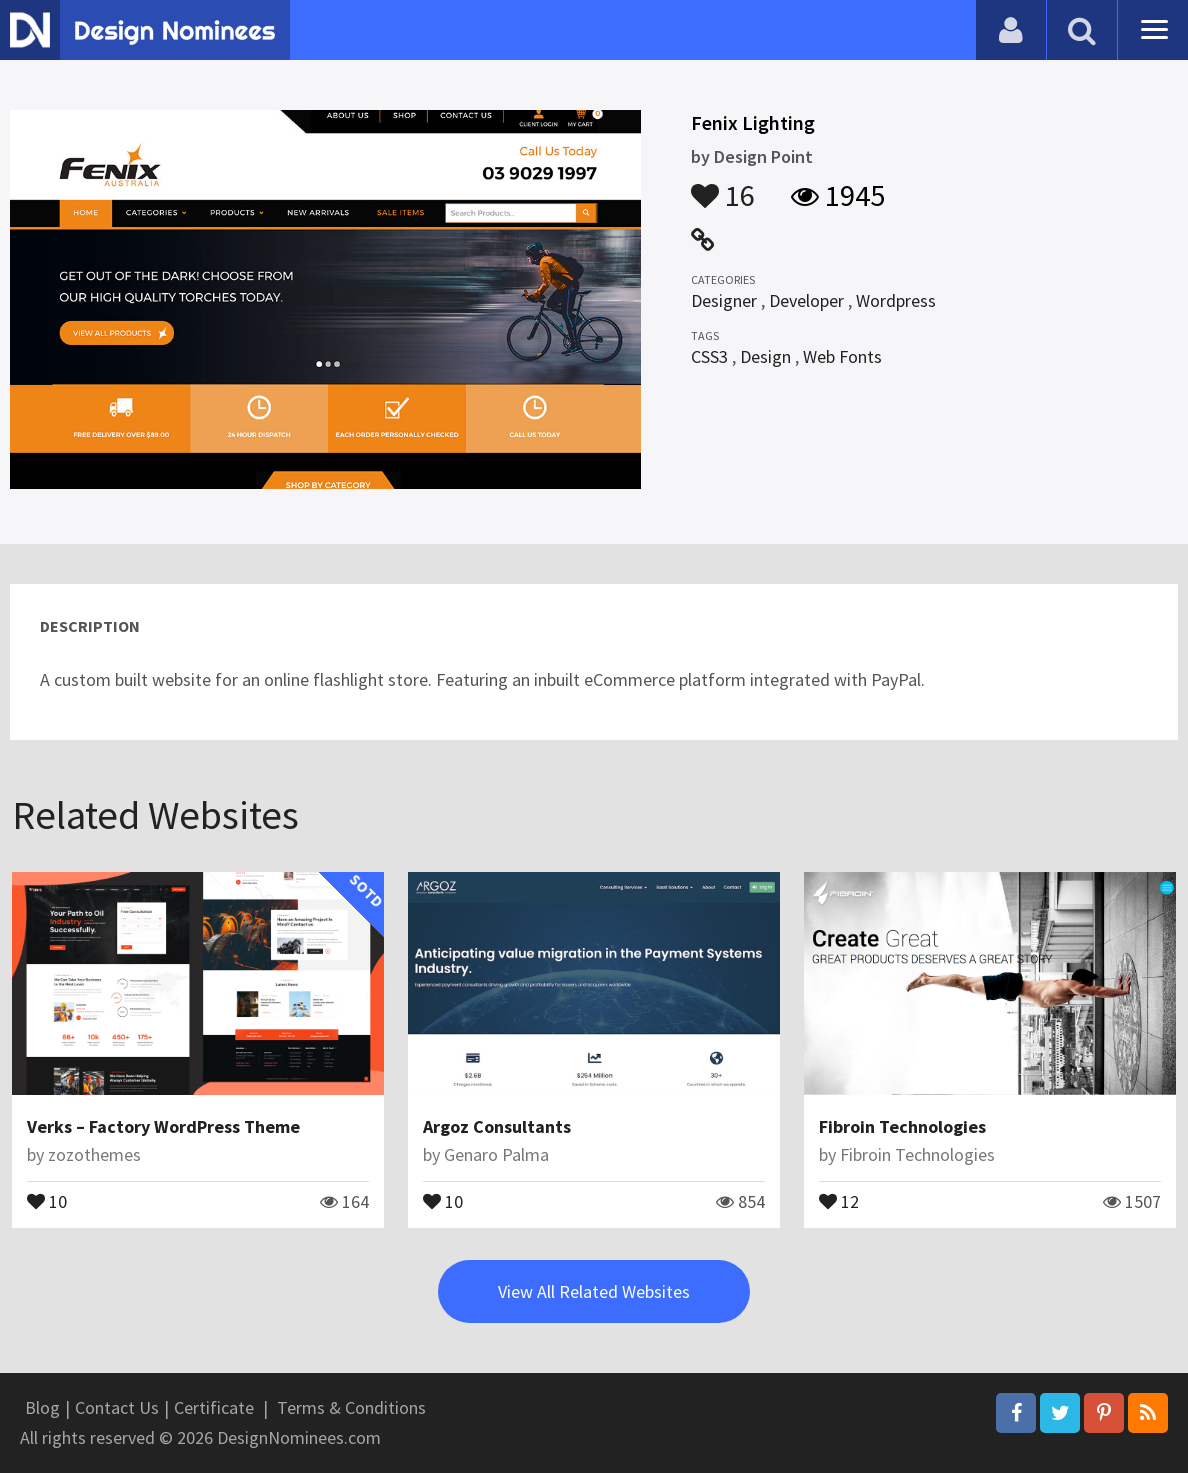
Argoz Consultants (497, 1126)
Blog (42, 1407)
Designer (724, 300)
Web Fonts (842, 356)
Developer (806, 300)
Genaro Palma (496, 1154)
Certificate (214, 1407)
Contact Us (117, 1407)
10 (47, 1200)
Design (765, 356)
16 (723, 186)
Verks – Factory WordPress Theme (163, 1126)
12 (839, 1200)
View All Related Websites (594, 1291)
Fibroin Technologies (902, 1126)
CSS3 (709, 356)
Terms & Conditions (351, 1407)
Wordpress (896, 300)
